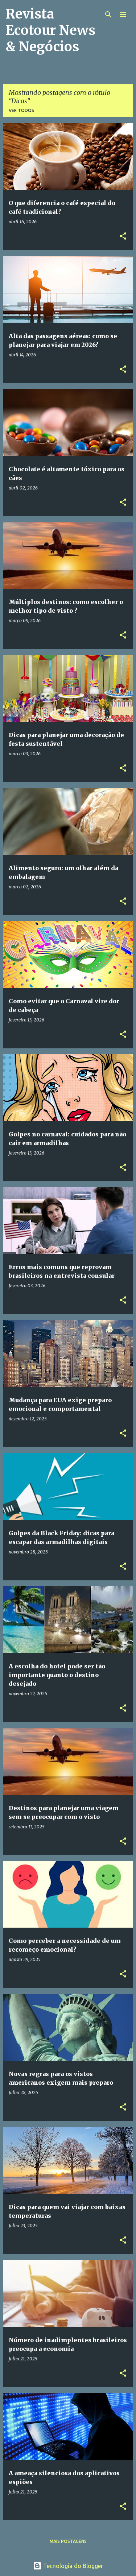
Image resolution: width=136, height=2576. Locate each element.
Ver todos (21, 110)
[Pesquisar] (108, 14)
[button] (123, 236)
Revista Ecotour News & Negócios (50, 30)
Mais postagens (68, 2541)
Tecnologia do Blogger (68, 2566)
